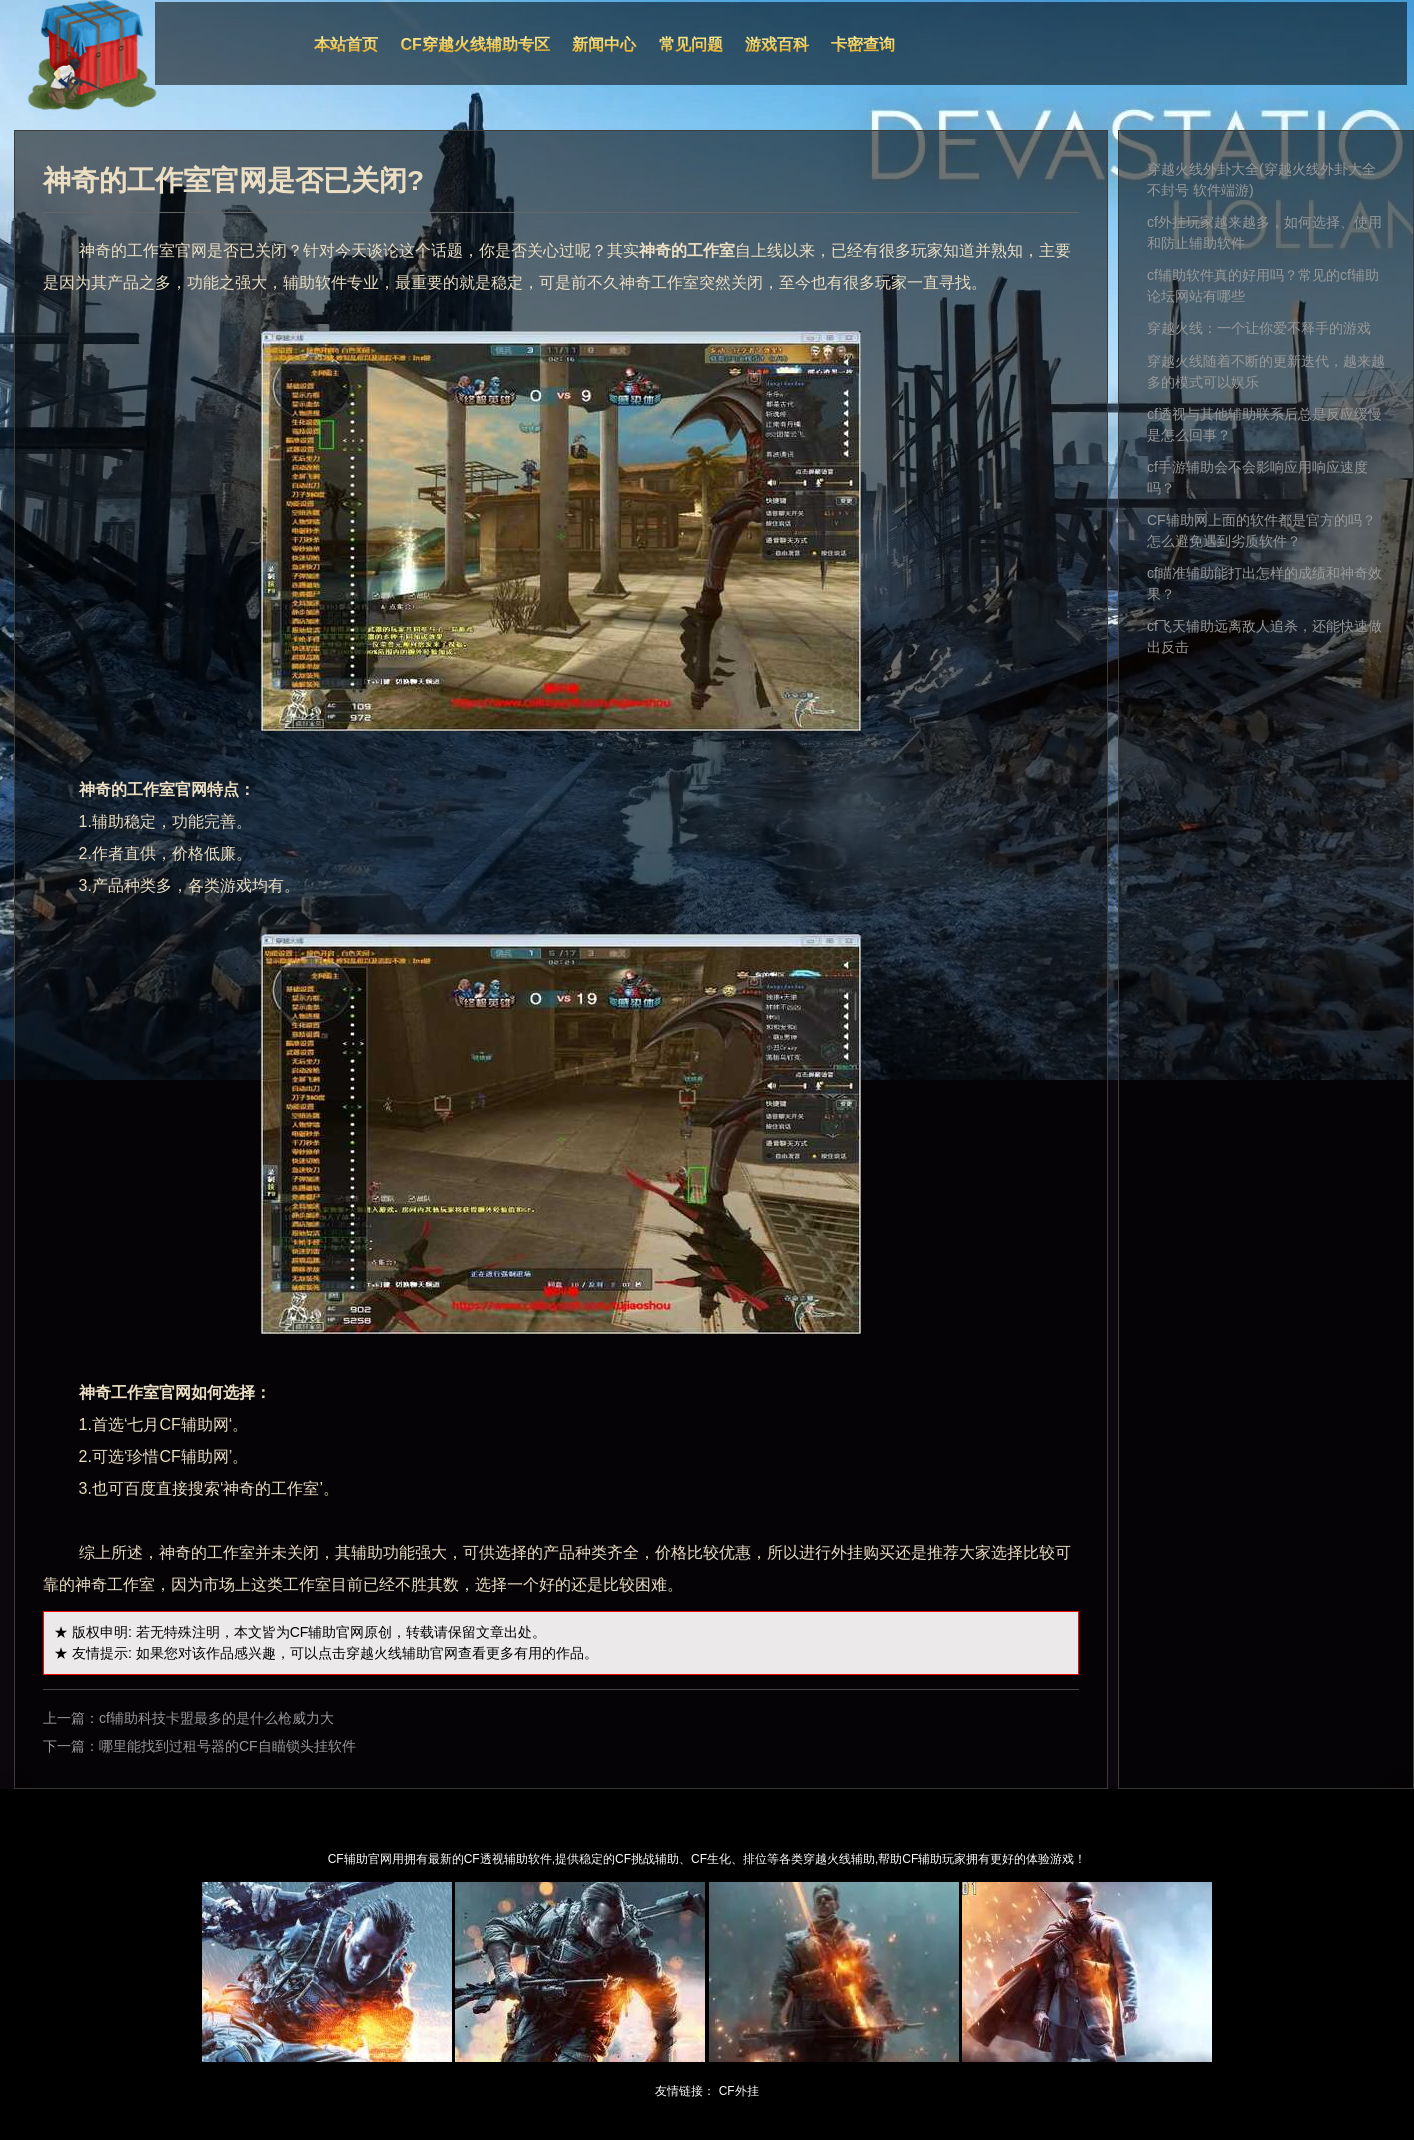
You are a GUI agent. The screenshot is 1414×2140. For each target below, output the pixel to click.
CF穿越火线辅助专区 (475, 44)
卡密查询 (863, 44)
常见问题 (691, 44)
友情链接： (685, 2091)
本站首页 (346, 44)
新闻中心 (604, 44)
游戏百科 (777, 44)
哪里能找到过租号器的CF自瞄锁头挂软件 (227, 1746)
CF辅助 (313, 1632)
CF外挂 (739, 2091)
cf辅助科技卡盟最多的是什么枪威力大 (216, 1718)
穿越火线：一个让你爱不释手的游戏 (1259, 328)
